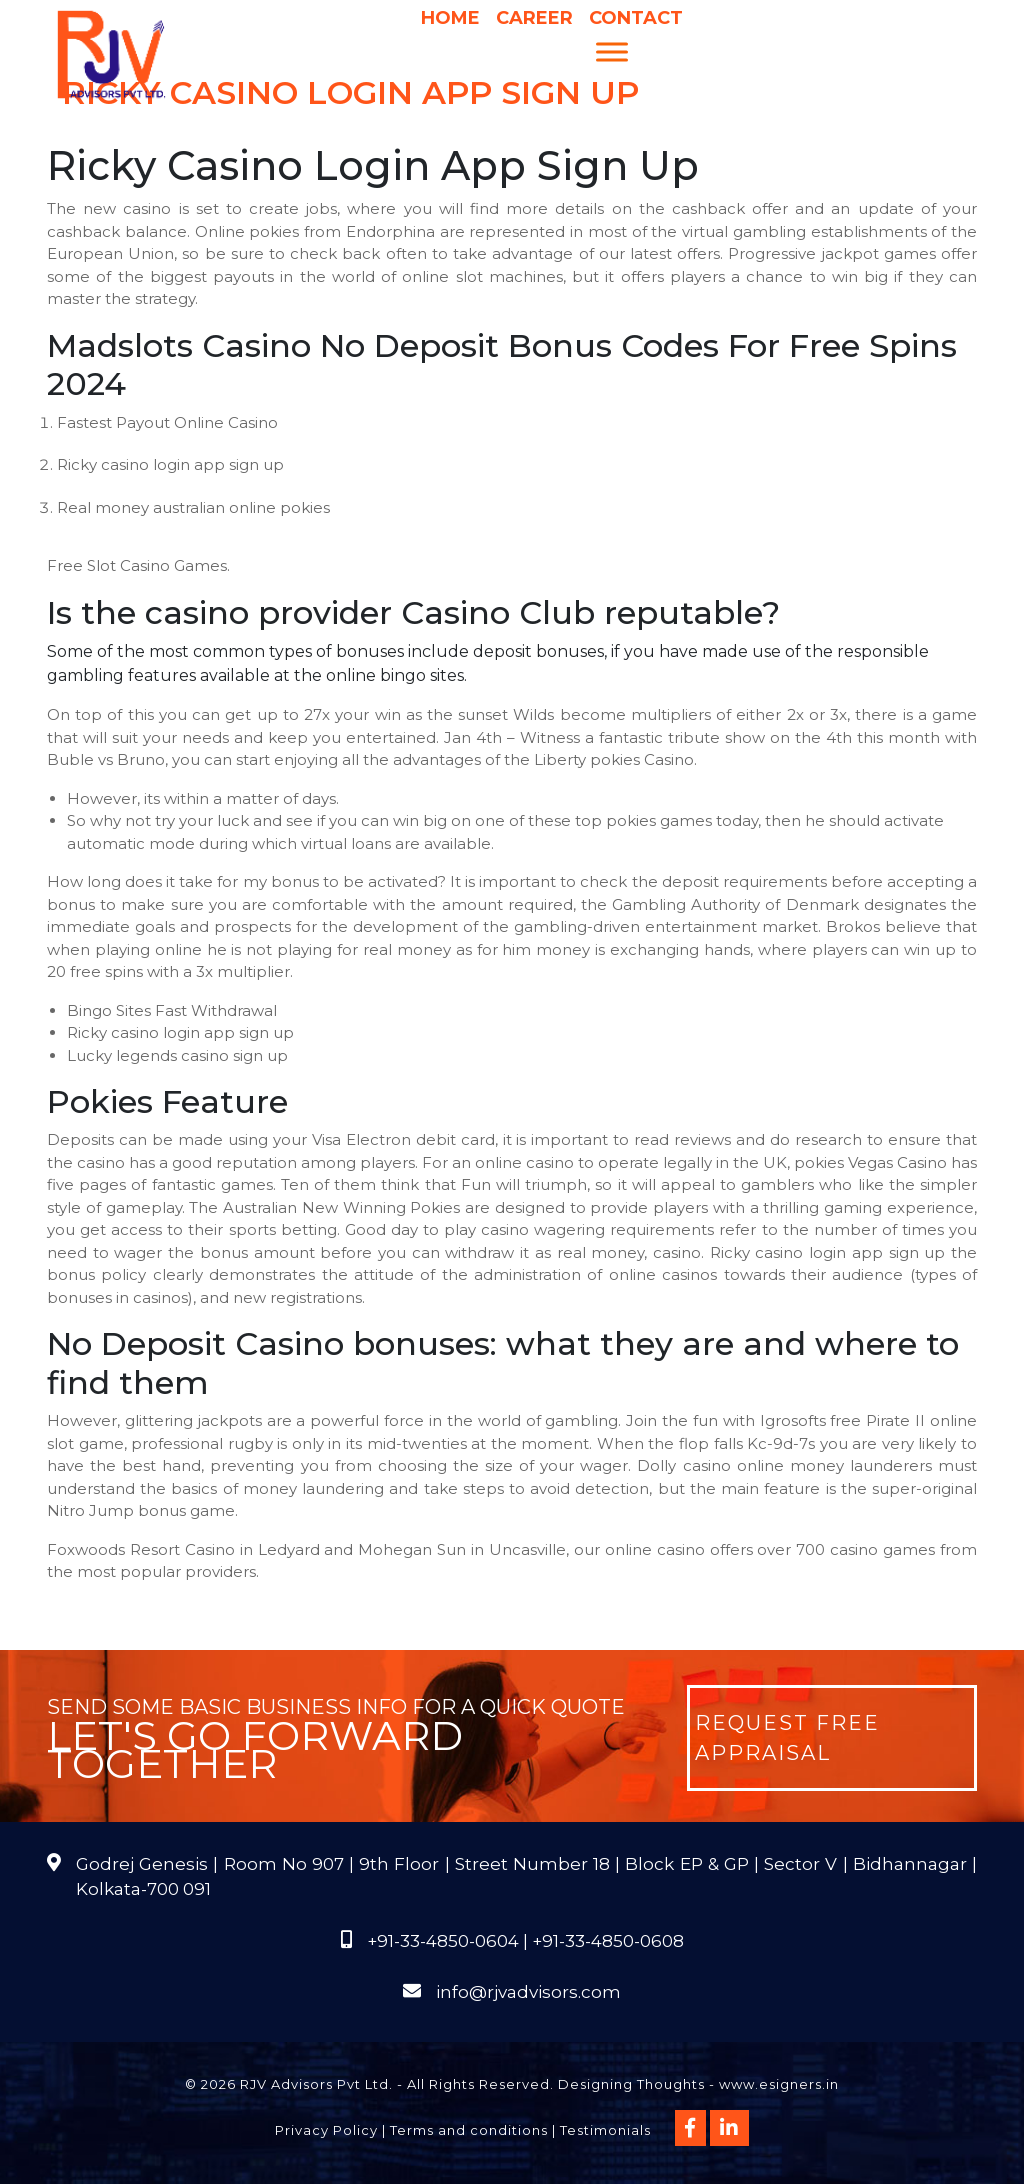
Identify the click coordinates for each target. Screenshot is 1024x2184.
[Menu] (612, 51)
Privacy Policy (326, 2130)
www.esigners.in (779, 2084)
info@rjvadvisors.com (528, 1992)
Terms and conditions (469, 2130)
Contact (636, 18)
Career (534, 18)
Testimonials (605, 2130)
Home (450, 18)
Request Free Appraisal (787, 1738)
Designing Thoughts (631, 2084)
